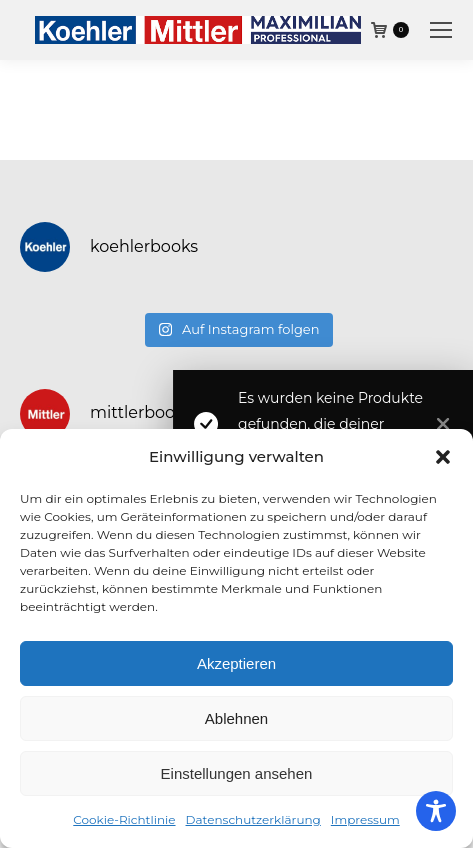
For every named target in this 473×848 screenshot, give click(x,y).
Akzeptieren (236, 663)
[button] (443, 457)
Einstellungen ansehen (237, 773)
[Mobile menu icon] (441, 30)
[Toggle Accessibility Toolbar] (436, 811)
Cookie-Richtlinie (124, 819)
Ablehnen (236, 718)
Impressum (365, 819)
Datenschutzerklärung (253, 819)
